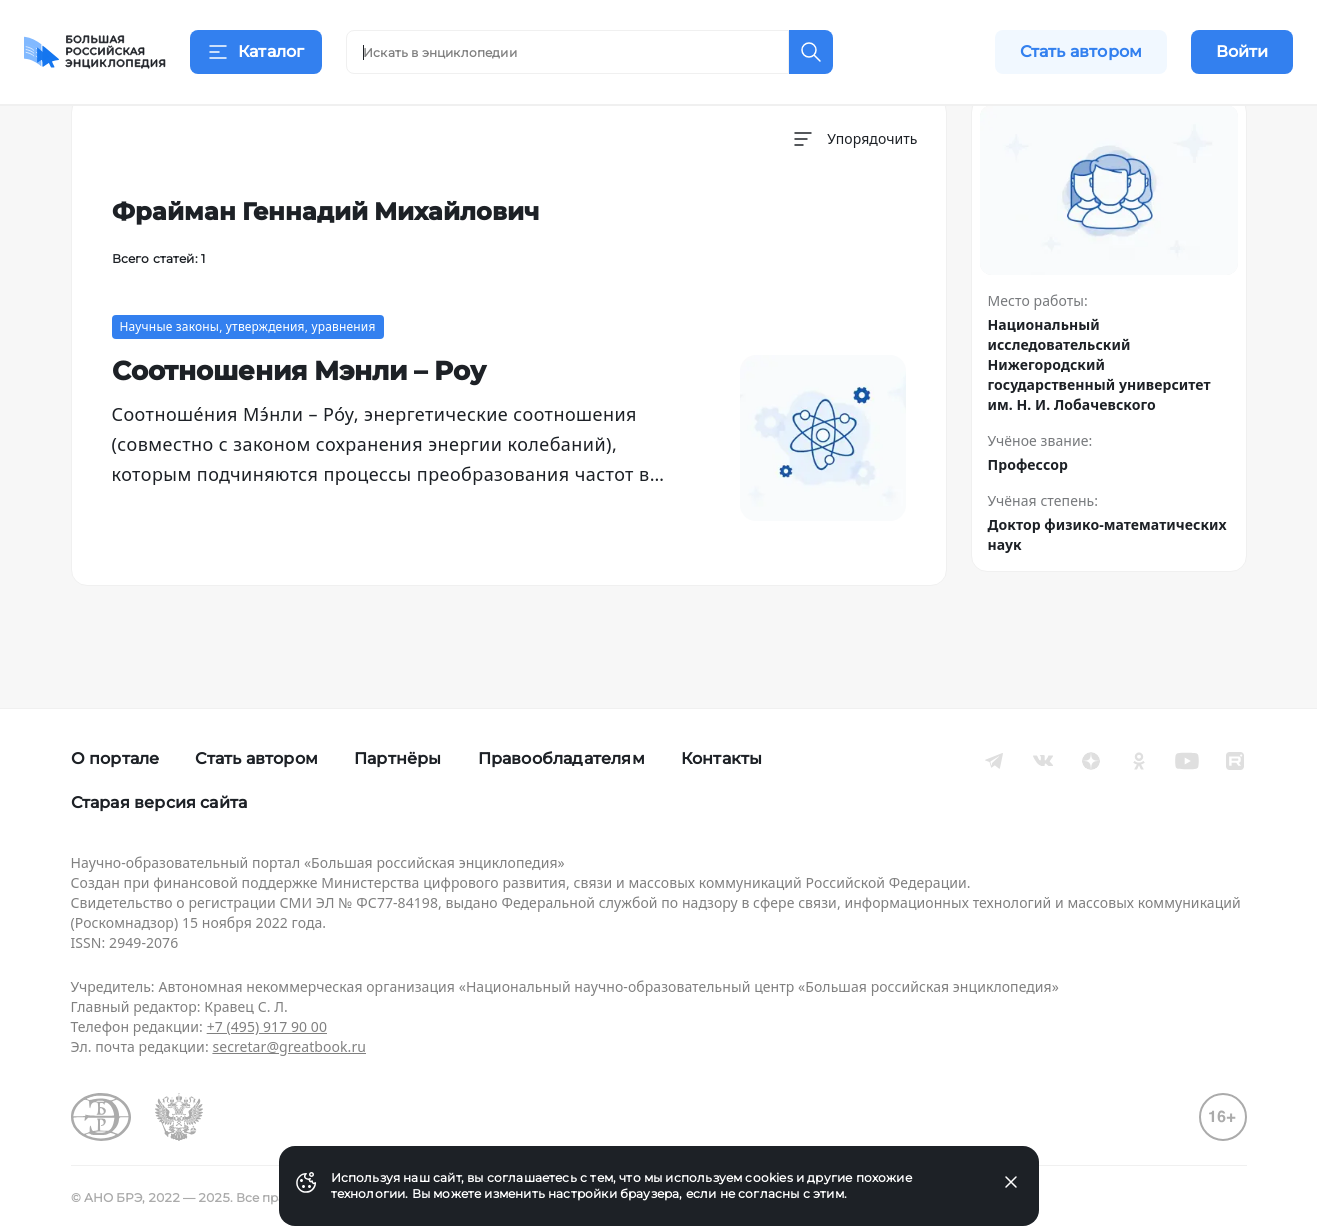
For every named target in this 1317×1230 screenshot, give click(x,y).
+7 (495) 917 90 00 (267, 1026)
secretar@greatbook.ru (289, 1046)
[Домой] (95, 52)
